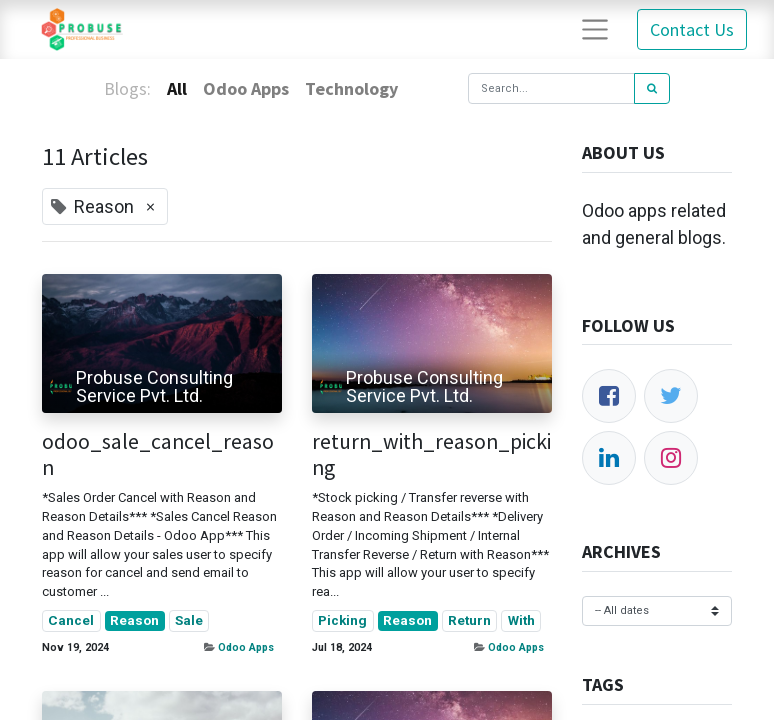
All (177, 88)
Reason (134, 620)
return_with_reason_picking (431, 455)
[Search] (652, 88)
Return (469, 620)
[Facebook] (609, 396)
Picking (342, 620)
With (521, 620)
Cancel (71, 620)
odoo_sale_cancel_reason (158, 455)
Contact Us (692, 29)
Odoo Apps (246, 647)
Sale (189, 620)
